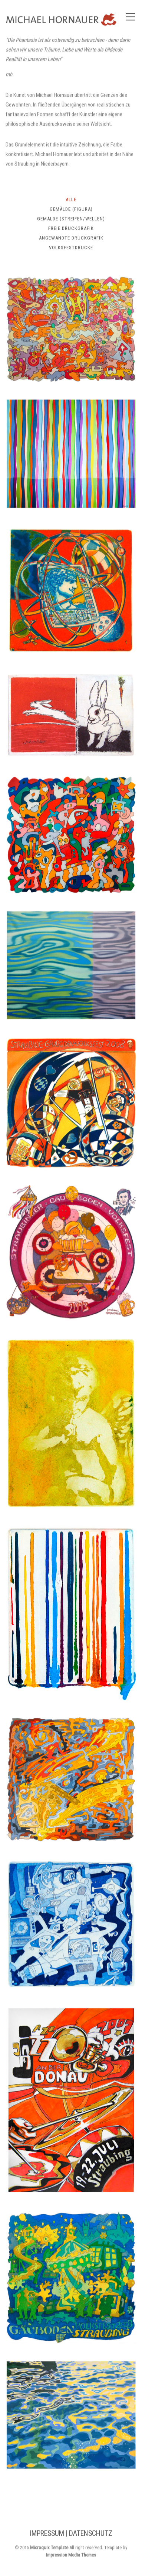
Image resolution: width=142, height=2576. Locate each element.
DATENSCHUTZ (90, 2535)
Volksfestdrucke (71, 249)
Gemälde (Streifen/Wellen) (71, 220)
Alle (71, 201)
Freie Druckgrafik (71, 229)
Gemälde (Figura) (71, 210)
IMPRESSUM (47, 2535)
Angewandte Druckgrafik (71, 239)
